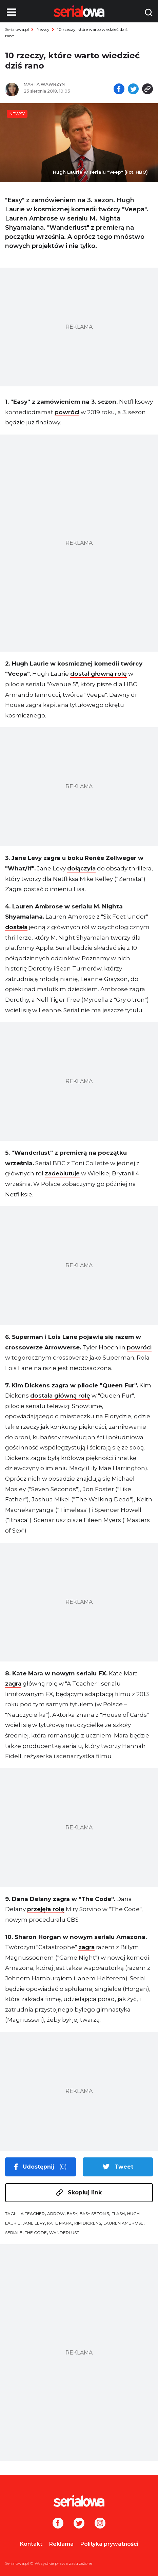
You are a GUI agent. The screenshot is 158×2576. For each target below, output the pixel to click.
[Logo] (79, 2501)
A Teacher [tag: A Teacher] (33, 2213)
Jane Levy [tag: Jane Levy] (34, 2223)
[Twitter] (79, 2524)
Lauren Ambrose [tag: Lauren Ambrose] (123, 2223)
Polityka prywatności (109, 2544)
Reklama (61, 2544)
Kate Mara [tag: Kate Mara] (59, 2223)
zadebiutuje (62, 1173)
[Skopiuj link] (147, 89)
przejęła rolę (45, 1909)
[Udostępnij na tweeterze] (133, 89)
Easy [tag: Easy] (72, 2213)
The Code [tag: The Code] (36, 2232)
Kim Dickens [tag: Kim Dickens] (87, 2223)
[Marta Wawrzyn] (49, 84)
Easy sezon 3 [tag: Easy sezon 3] (94, 2213)
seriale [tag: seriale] (13, 2232)
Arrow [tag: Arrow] (55, 2213)
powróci (67, 412)
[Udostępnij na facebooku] (119, 89)
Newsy (43, 29)
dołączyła (81, 868)
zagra (13, 1683)
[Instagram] (100, 2524)
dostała (16, 927)
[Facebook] (57, 2524)
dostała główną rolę (60, 1395)
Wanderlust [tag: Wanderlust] (64, 2232)
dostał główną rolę (98, 673)
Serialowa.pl (17, 29)
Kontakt (31, 2544)
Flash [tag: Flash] (118, 2213)
